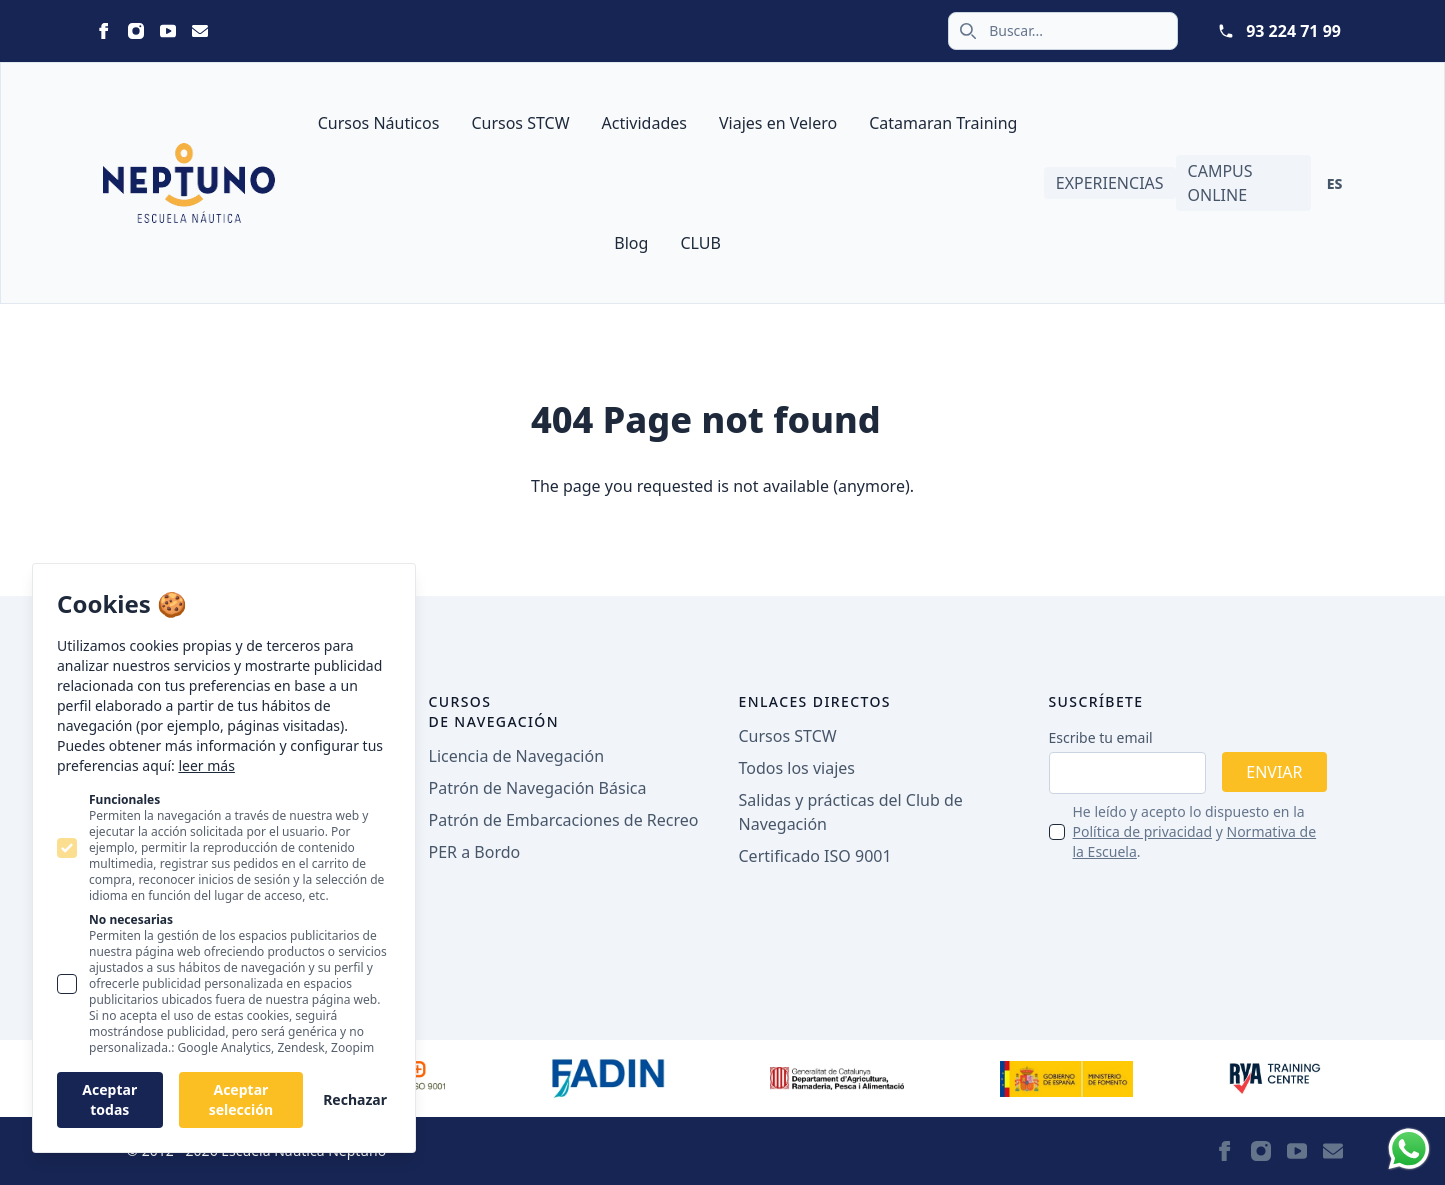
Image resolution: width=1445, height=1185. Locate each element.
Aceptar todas (109, 1099)
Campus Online (1220, 183)
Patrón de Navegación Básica (538, 788)
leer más (206, 765)
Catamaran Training (943, 123)
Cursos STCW (520, 123)
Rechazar (355, 1099)
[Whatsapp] (1409, 1149)
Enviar (1274, 772)
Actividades (644, 123)
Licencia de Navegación (517, 756)
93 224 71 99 (1293, 31)
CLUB (700, 243)
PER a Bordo (475, 852)
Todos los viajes (797, 768)
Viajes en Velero (778, 123)
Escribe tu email (1101, 737)
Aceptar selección (241, 1099)
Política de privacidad (1143, 831)
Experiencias (1110, 183)
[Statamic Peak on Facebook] (104, 31)
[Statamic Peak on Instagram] (136, 31)
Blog (631, 243)
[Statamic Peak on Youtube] (168, 31)
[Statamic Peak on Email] (200, 31)
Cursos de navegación (494, 711)
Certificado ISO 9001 (815, 856)
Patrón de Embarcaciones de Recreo (564, 820)
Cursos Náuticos (379, 123)
